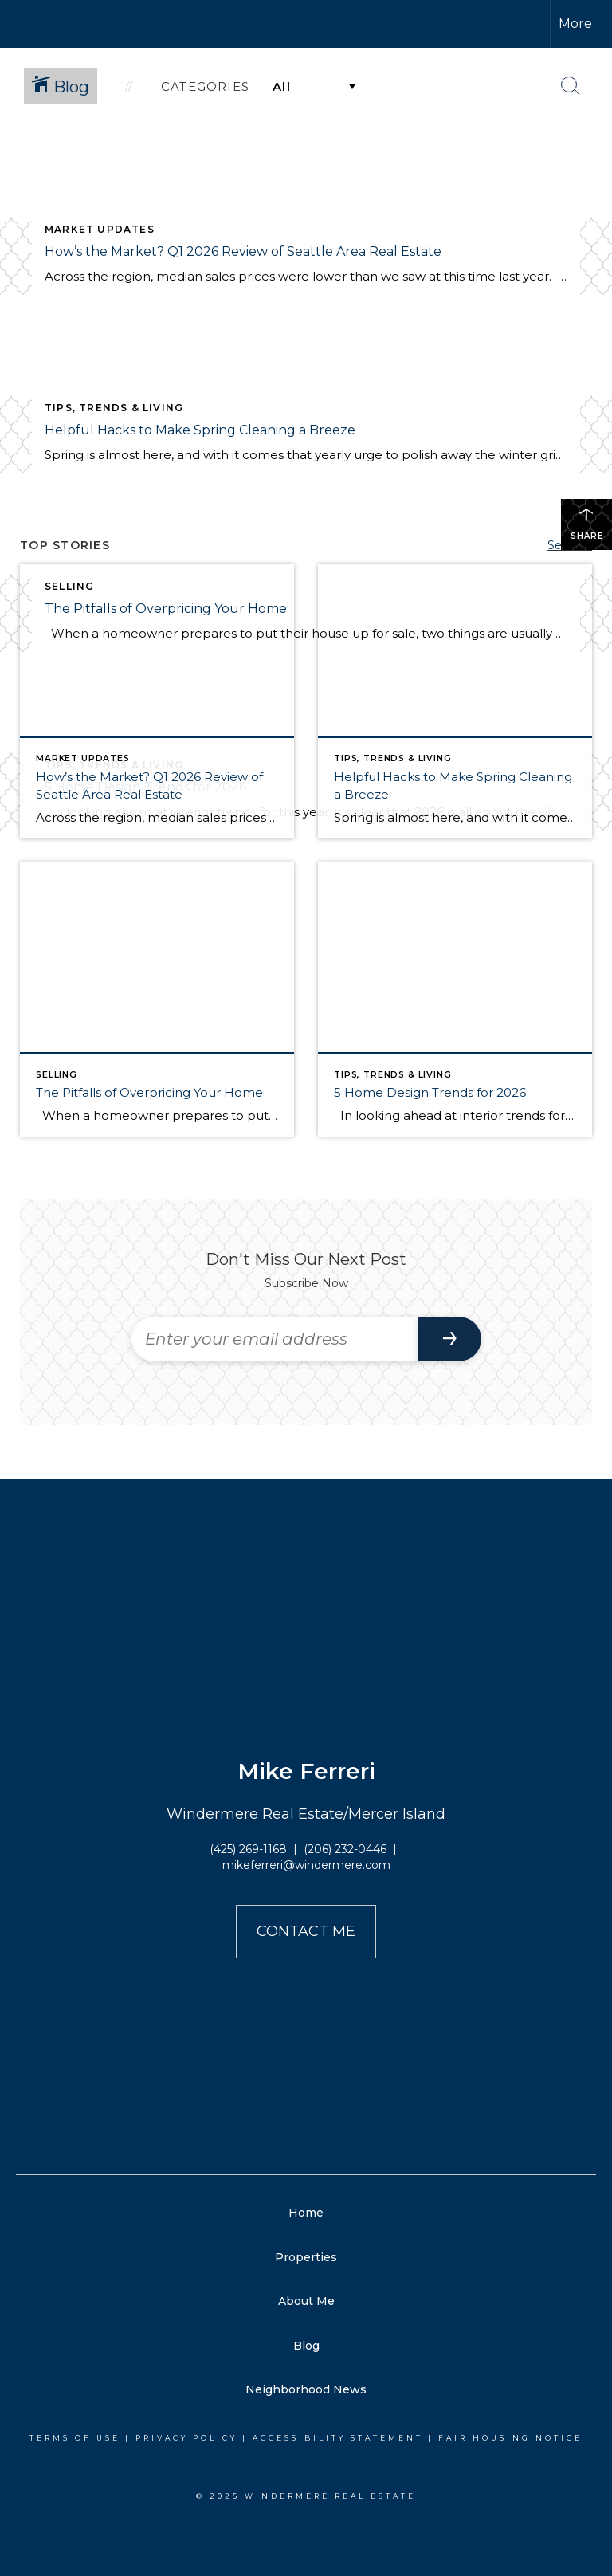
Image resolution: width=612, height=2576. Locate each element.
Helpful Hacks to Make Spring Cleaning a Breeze (200, 430)
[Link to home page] (227, 24)
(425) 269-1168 (248, 1849)
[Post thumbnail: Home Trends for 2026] (455, 999)
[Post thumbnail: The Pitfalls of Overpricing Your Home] (157, 999)
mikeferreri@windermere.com (306, 1865)
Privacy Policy (186, 2437)
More (575, 23)
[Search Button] (570, 86)
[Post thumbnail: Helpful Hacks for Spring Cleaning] (455, 701)
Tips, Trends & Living (114, 408)
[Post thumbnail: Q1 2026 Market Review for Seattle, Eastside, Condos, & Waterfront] (157, 701)
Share (587, 524)
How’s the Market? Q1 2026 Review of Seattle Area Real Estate (243, 251)
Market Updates (100, 229)
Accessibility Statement (338, 2437)
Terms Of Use (74, 2437)
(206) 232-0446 (345, 1849)
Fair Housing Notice (510, 2437)
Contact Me (306, 1931)
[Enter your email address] (274, 1339)
